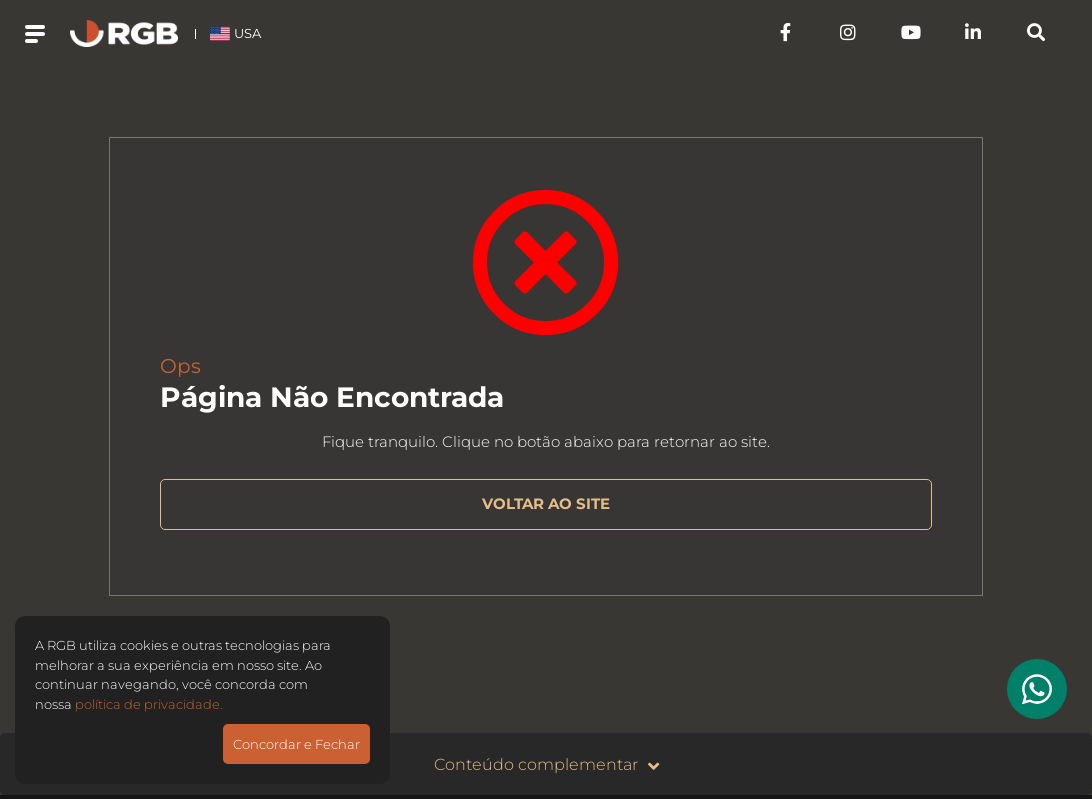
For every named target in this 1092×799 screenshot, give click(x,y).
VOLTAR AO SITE (546, 503)
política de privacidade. (149, 704)
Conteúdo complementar (546, 765)
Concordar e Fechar (296, 744)
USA (235, 33)
